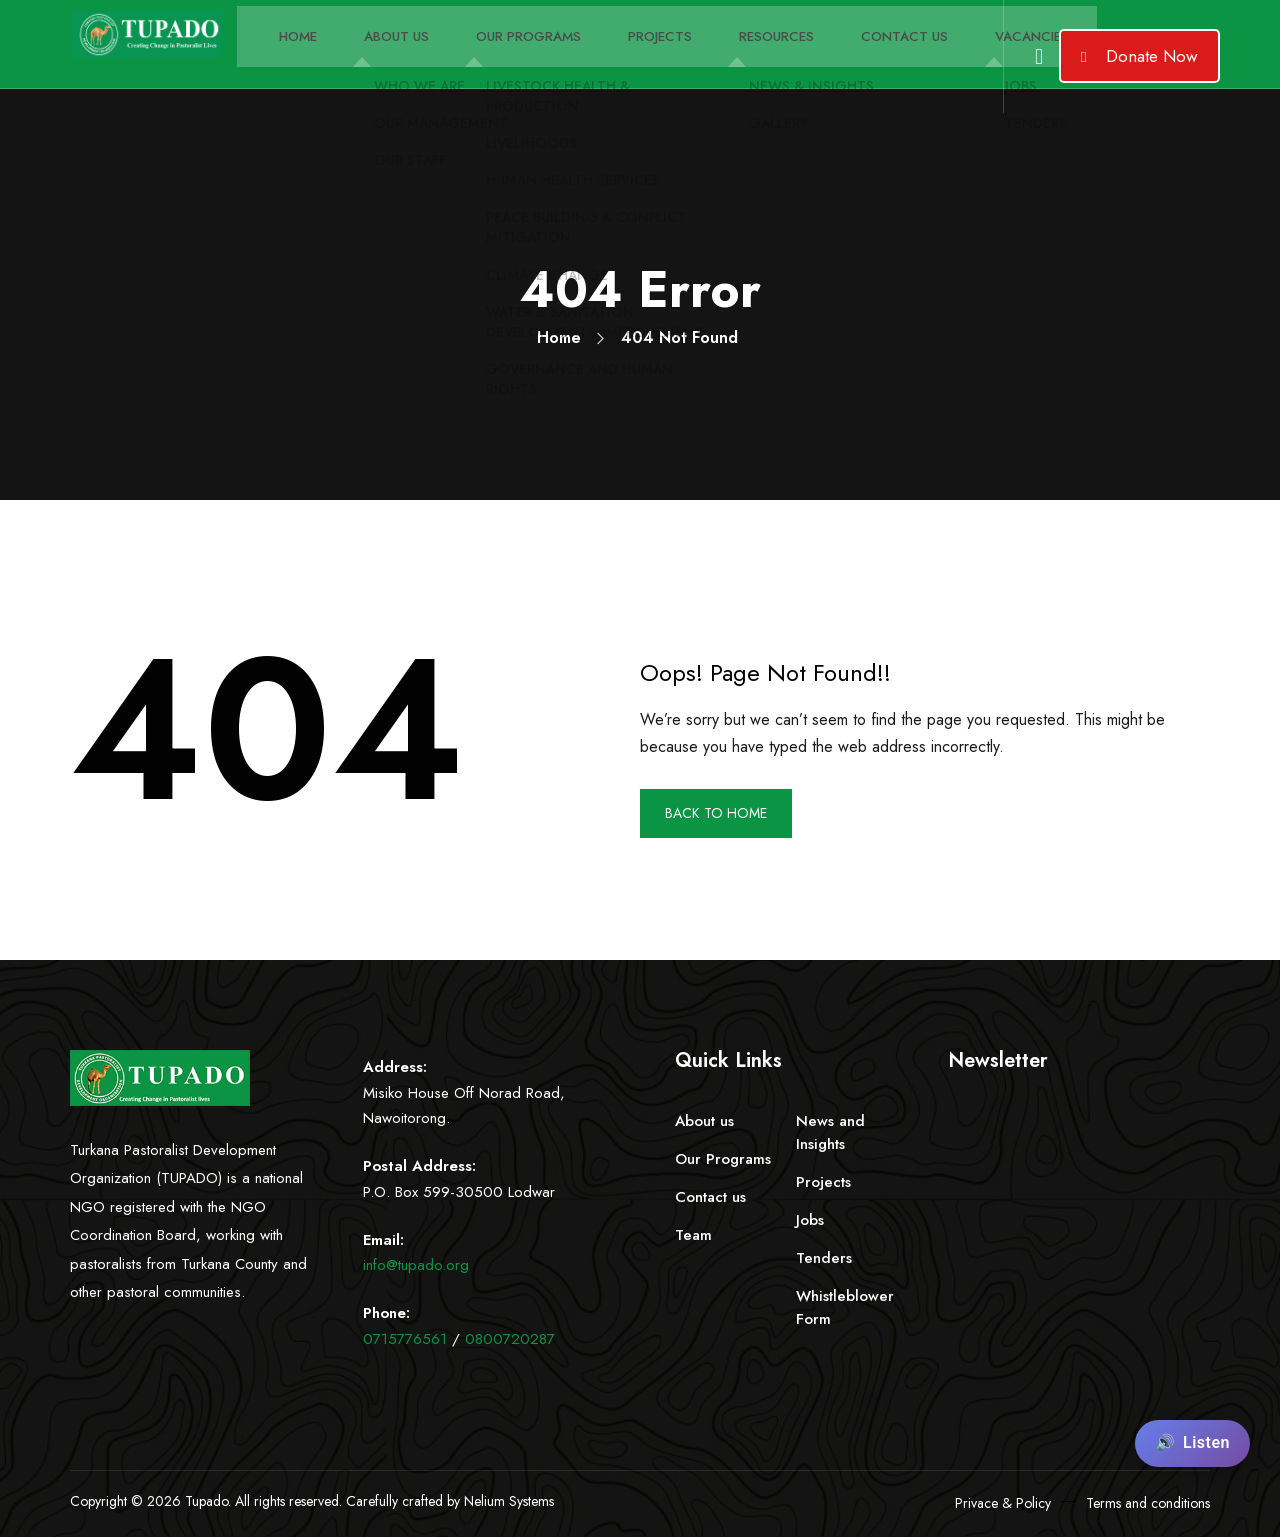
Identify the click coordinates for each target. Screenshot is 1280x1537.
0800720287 (510, 1339)
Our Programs (484, 64)
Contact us (710, 1197)
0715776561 (405, 1339)
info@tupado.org (416, 1265)
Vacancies (931, 64)
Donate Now (1139, 56)
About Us (367, 64)
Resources (704, 64)
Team (693, 1235)
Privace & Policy (1003, 1503)
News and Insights (830, 1132)
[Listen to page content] (1192, 1443)
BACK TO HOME (724, 813)
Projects (601, 64)
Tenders (824, 1258)
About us (704, 1121)
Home (279, 64)
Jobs (810, 1220)
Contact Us (818, 64)
